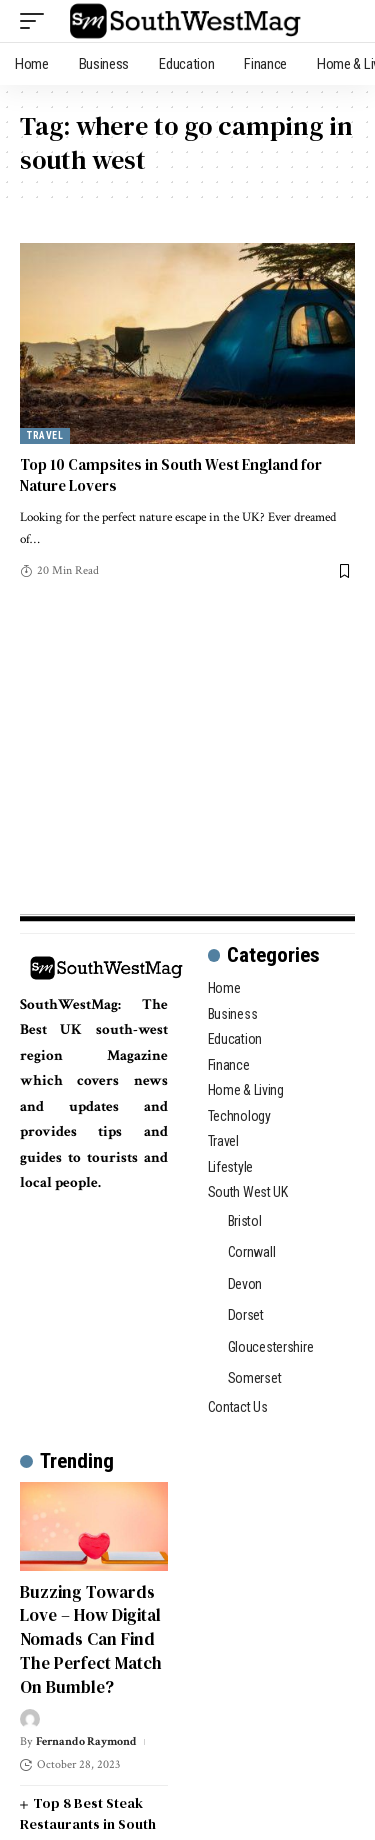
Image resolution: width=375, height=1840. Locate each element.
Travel (45, 435)
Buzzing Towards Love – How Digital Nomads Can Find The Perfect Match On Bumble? (91, 1639)
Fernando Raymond (86, 1741)
